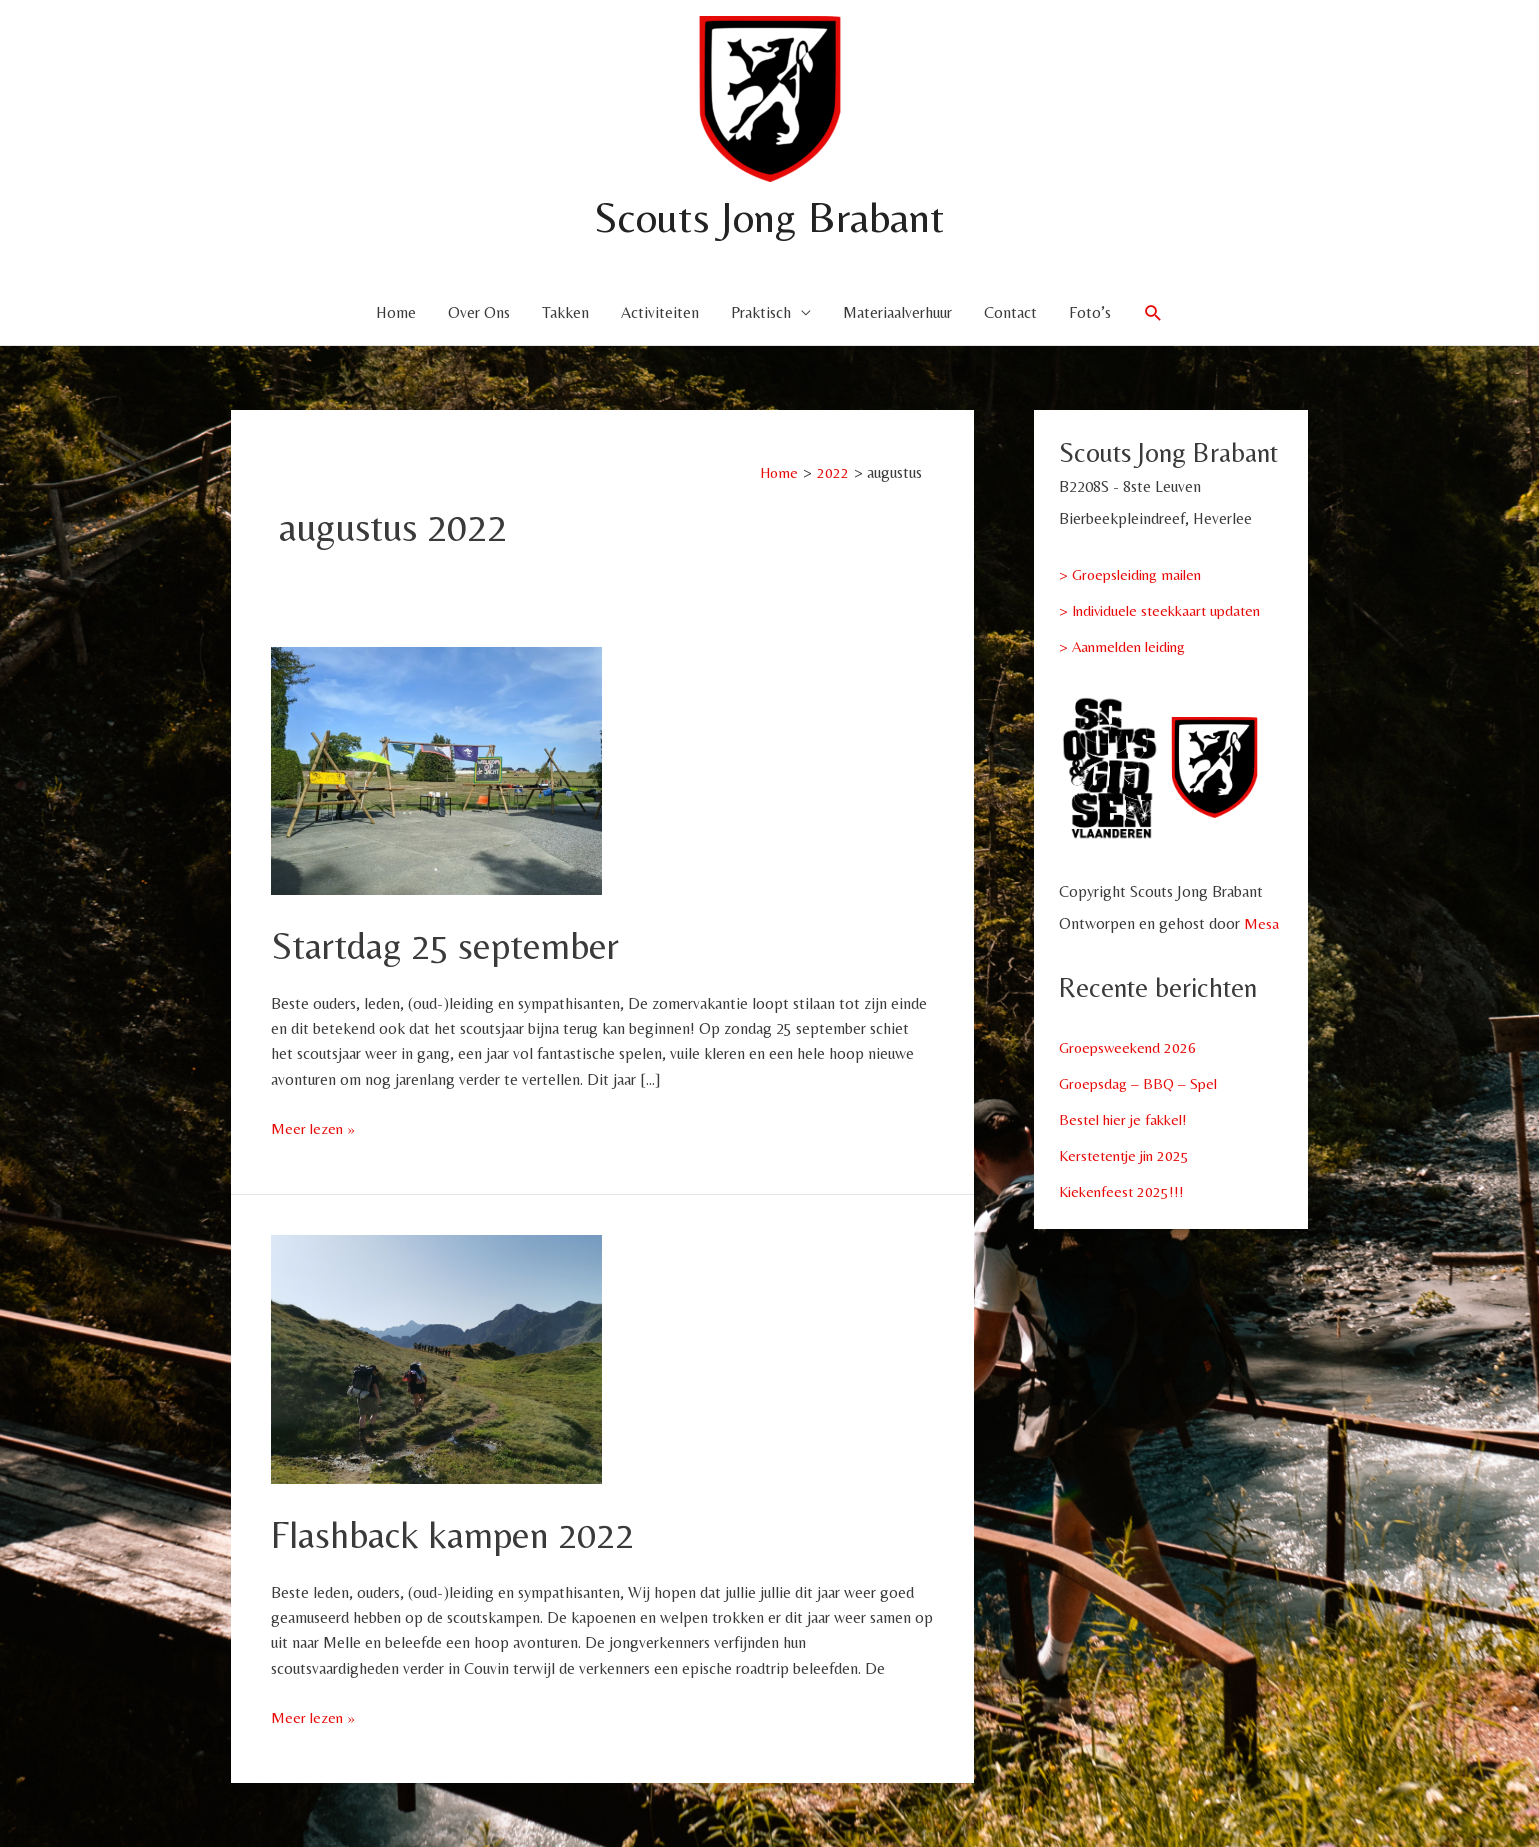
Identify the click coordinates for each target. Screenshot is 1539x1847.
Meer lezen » (314, 1128)
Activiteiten (660, 312)
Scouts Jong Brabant (769, 215)
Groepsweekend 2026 (1130, 1047)
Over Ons (479, 312)
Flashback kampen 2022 (463, 1534)
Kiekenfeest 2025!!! (1124, 1191)
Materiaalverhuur (897, 312)
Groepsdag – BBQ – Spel (1141, 1083)
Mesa (1261, 923)
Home (396, 312)
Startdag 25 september (453, 945)
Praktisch (761, 312)
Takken (565, 312)
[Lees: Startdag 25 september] (437, 768)
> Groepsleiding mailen (1135, 574)
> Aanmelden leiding (1126, 646)
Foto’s (1090, 312)
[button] (1153, 313)
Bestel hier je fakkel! (1127, 1119)
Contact (1010, 312)
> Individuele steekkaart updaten (1166, 610)
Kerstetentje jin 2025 (1128, 1155)
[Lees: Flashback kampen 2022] (437, 1357)
